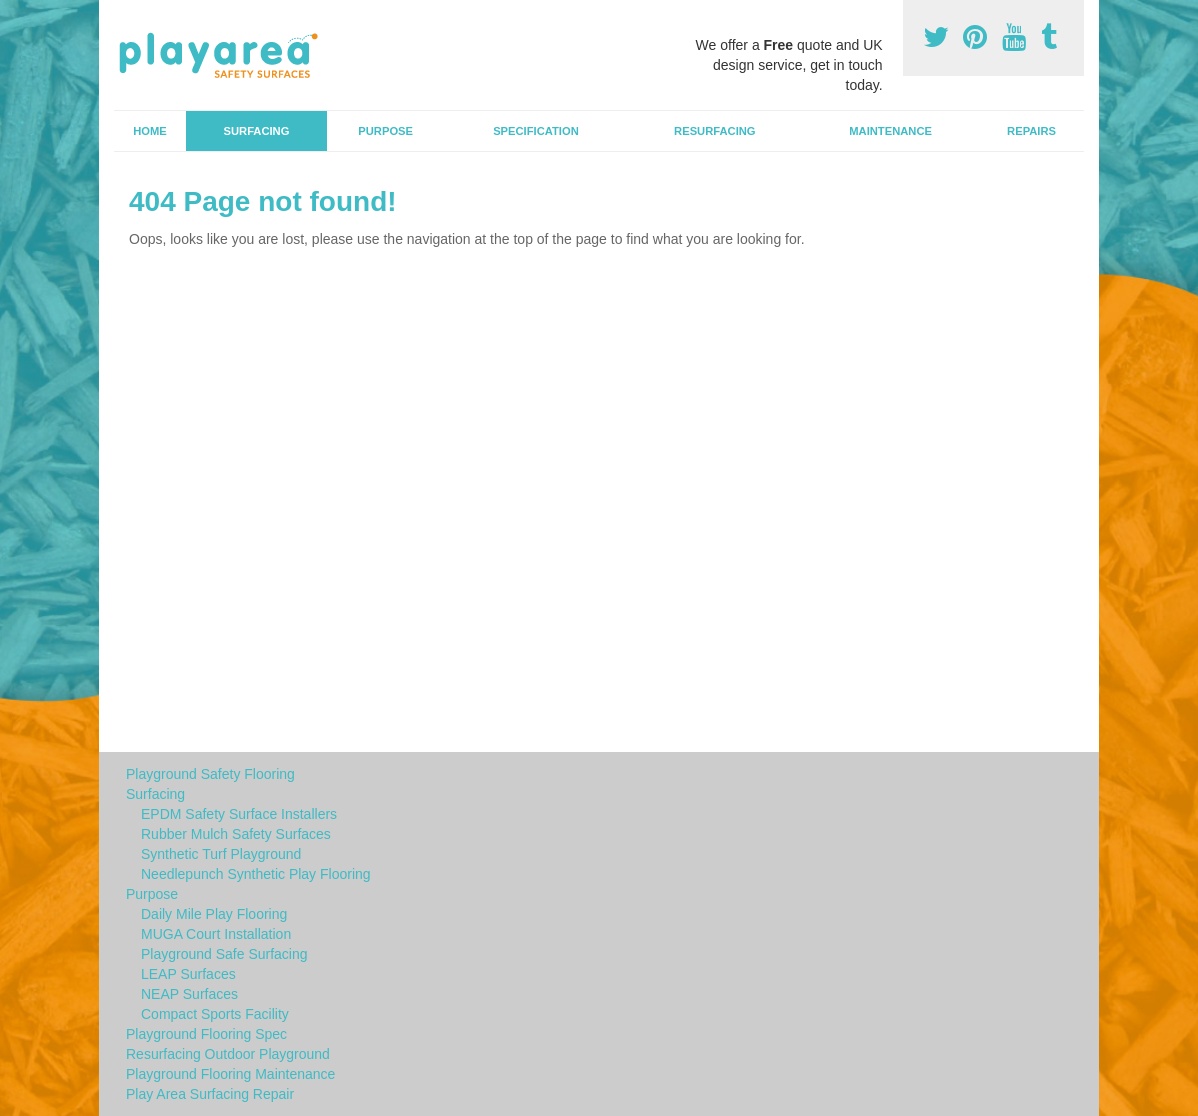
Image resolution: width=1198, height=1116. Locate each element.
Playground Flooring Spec (206, 1034)
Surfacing (257, 131)
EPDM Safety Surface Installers (239, 814)
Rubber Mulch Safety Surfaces (236, 834)
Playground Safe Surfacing (224, 954)
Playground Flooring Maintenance (230, 1074)
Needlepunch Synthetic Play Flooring (256, 874)
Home (150, 131)
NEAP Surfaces (189, 994)
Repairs (1031, 131)
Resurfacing (714, 131)
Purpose (385, 131)
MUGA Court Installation (216, 934)
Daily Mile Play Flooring (214, 914)
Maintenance (890, 131)
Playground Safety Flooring (210, 774)
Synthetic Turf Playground (221, 854)
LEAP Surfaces (188, 974)
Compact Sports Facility (215, 1014)
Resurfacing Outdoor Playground (228, 1054)
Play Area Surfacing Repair (210, 1094)
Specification (536, 131)
